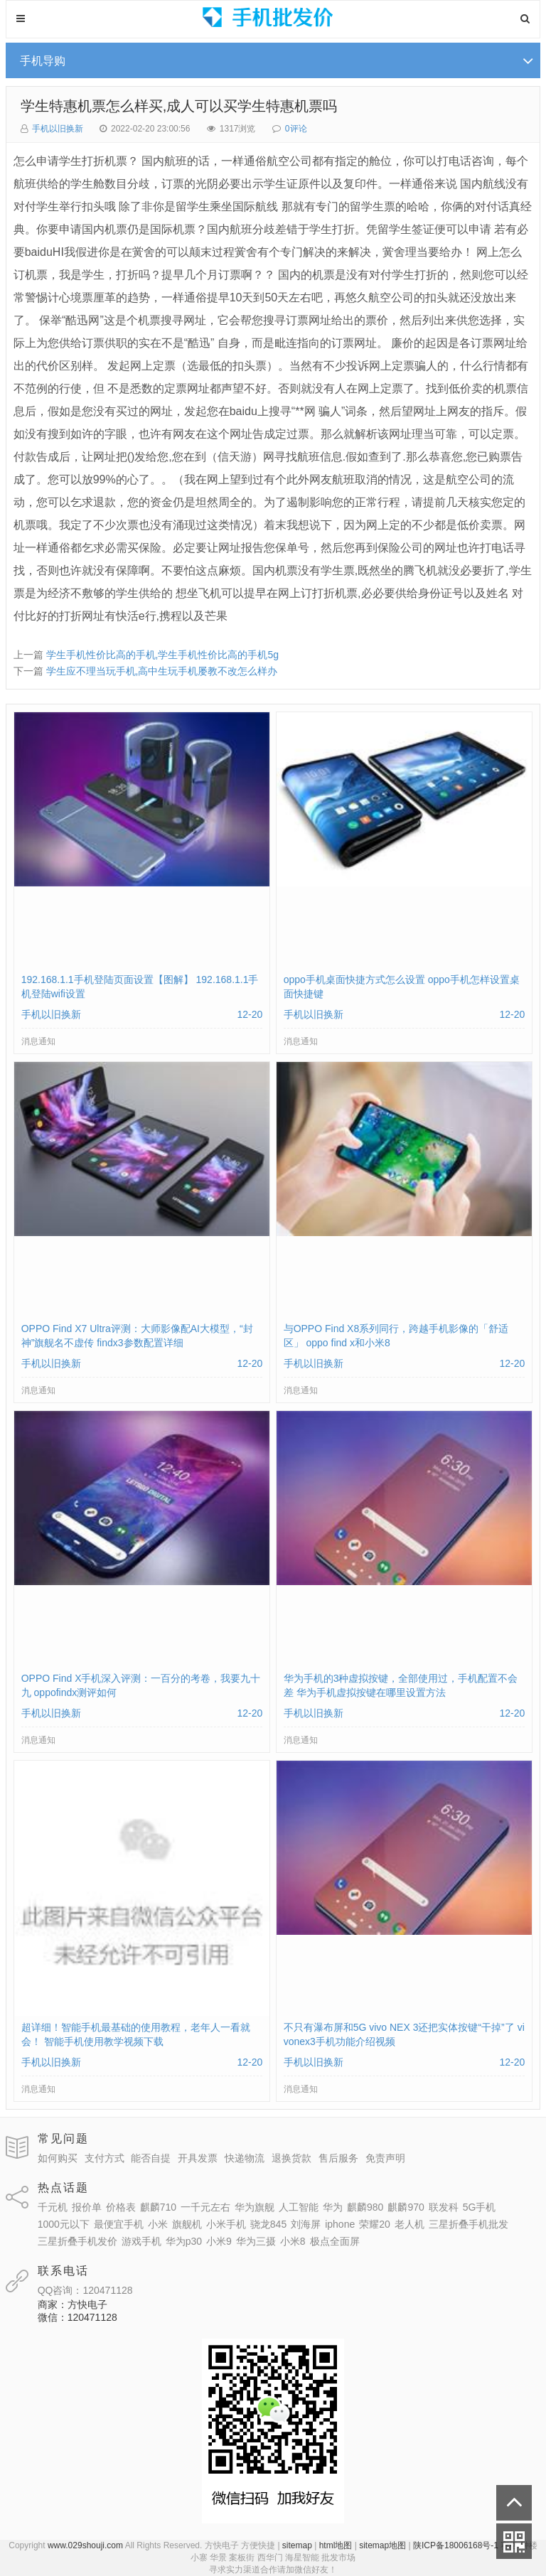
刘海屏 (306, 2224)
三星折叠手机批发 (468, 2224)
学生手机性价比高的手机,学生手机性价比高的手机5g (162, 654)
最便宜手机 (119, 2224)
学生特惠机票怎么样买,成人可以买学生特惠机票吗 (179, 106)
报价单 (87, 2207)
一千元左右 (205, 2207)
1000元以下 (64, 2224)
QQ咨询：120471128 (85, 2290)
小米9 (219, 2241)
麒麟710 (158, 2207)
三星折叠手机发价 (77, 2241)
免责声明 (385, 2158)
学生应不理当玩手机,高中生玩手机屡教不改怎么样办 (162, 671)
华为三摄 (256, 2241)
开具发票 (198, 2158)
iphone (340, 2224)
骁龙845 (268, 2224)
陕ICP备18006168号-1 (455, 2545)
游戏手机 (141, 2241)
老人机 (409, 2224)
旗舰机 (187, 2224)
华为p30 (184, 2241)
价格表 (121, 2207)
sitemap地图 (382, 2545)
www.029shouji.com (85, 2545)
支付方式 (104, 2158)
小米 (158, 2224)
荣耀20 (374, 2224)
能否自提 (151, 2158)
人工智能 (298, 2207)
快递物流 (244, 2158)
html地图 (336, 2545)
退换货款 (291, 2158)
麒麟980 (365, 2207)
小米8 (293, 2241)
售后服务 (338, 2158)
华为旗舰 (254, 2207)
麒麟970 (405, 2207)
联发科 (444, 2207)
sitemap (297, 2545)
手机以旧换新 (57, 129)
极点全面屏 (335, 2241)
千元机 (53, 2207)
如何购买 (57, 2158)
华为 (333, 2207)
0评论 (296, 129)
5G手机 (479, 2207)
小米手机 (226, 2224)
